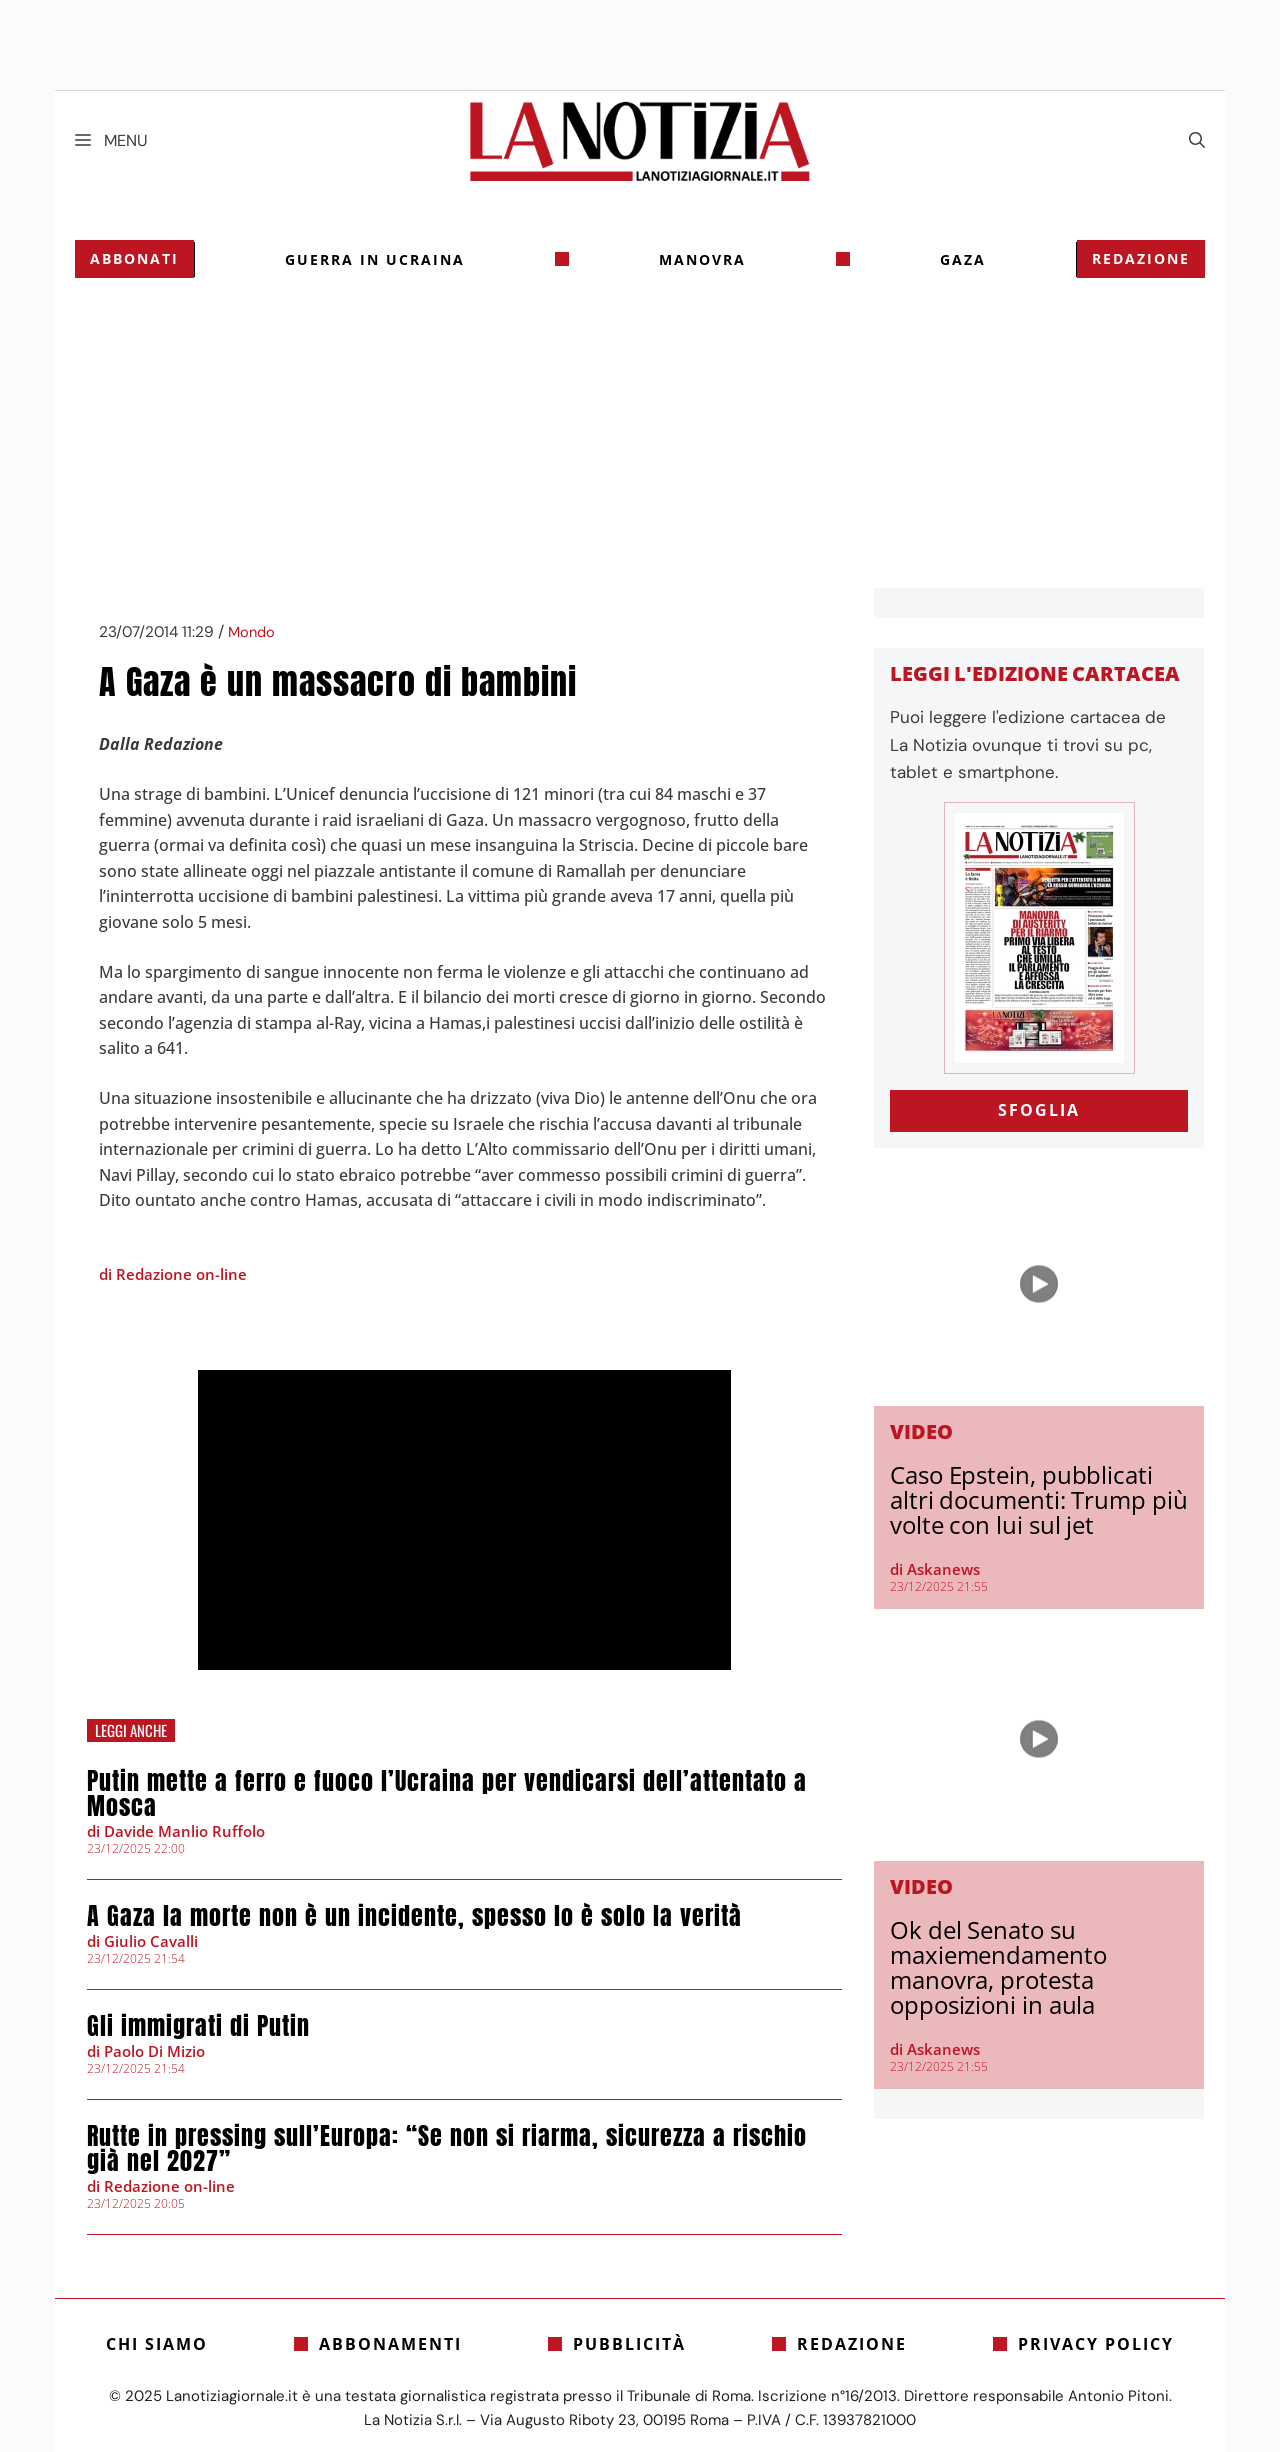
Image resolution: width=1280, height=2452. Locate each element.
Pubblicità (629, 2344)
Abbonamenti (390, 2344)
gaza (963, 259)
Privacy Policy (1096, 2344)
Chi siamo (157, 2344)
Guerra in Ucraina (375, 259)
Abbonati (134, 258)
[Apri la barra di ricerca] (1197, 141)
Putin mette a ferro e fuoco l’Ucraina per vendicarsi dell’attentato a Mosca (447, 1793)
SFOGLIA (1039, 1110)
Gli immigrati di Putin (198, 2026)
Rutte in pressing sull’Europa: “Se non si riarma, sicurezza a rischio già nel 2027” (447, 2148)
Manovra (702, 259)
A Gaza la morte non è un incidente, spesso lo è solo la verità (414, 1916)
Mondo (251, 632)
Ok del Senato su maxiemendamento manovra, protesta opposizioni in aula (998, 1967)
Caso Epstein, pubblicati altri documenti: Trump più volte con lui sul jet (1039, 1499)
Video (921, 1431)
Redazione (1141, 258)
